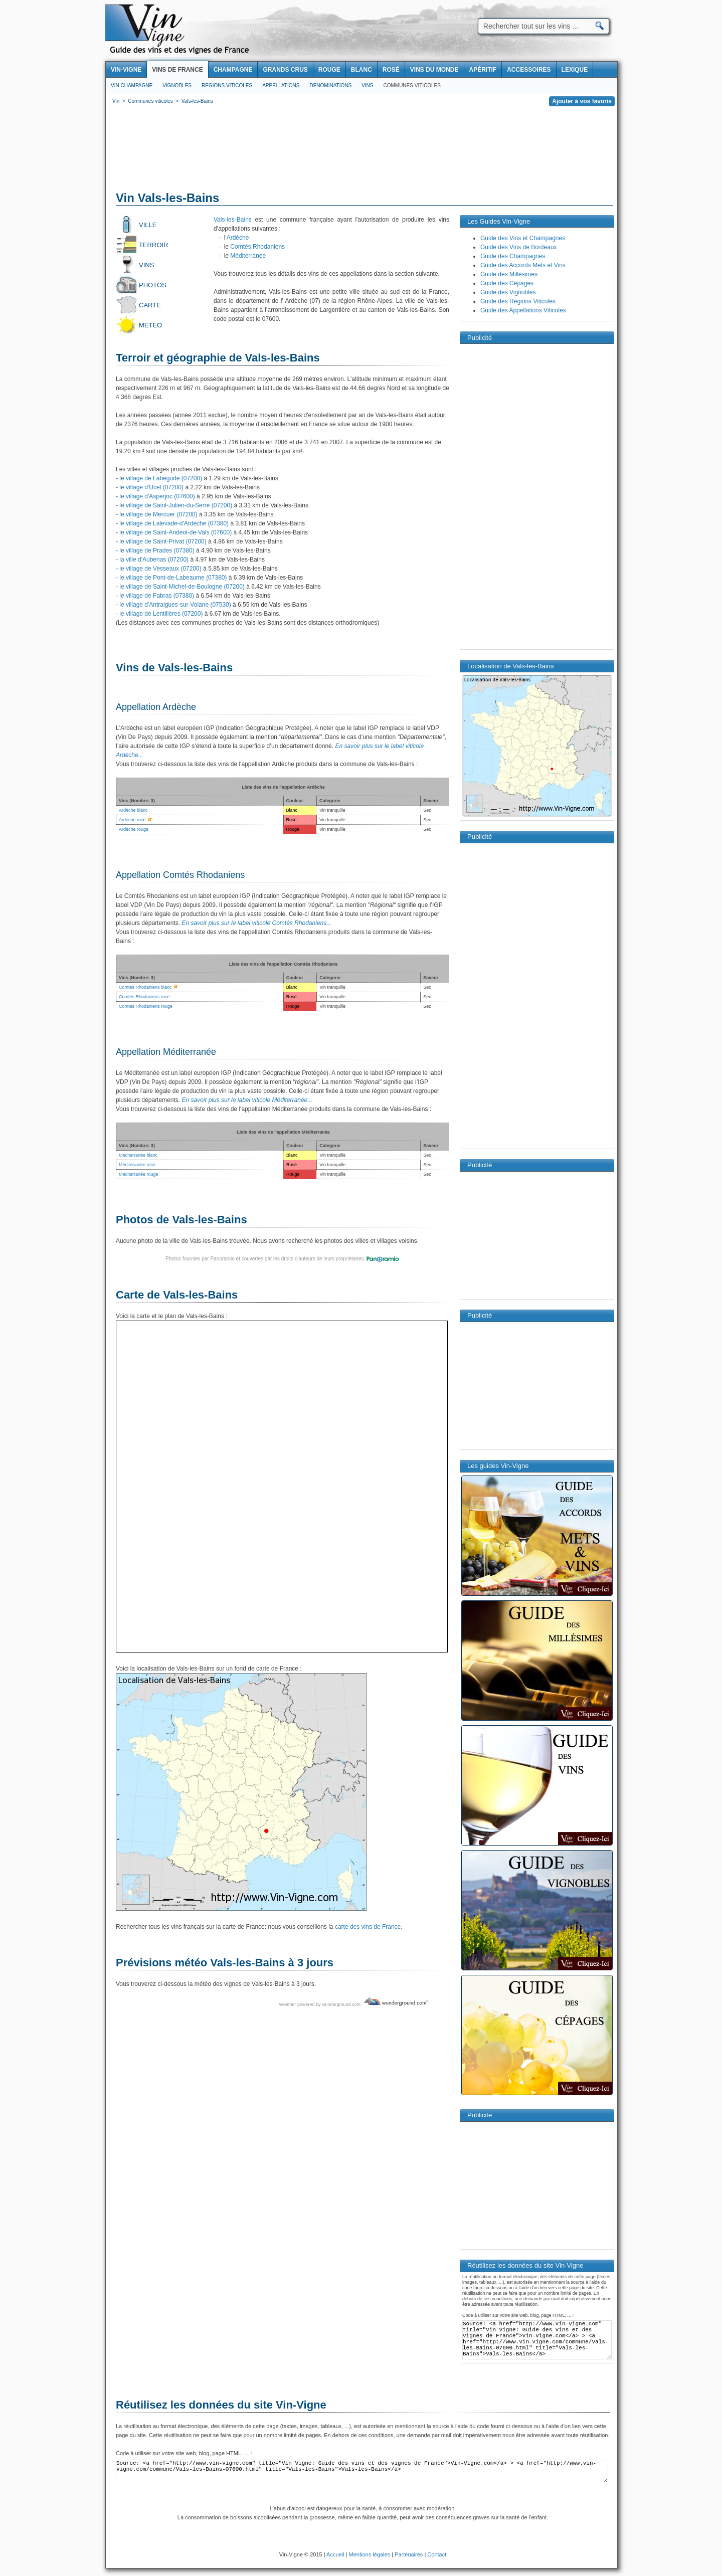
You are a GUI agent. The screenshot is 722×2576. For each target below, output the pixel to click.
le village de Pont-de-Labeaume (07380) (173, 577)
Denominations (330, 85)
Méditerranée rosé (137, 1164)
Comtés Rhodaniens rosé (144, 996)
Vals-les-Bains (233, 219)
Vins (367, 85)
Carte (150, 305)
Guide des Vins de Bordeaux (518, 247)
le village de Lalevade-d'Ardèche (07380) (174, 523)
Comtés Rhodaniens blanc (145, 987)
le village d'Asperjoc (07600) (157, 496)
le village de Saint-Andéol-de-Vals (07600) (175, 532)
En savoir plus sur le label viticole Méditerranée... (247, 1099)
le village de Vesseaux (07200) (160, 568)
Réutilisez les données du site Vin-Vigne (221, 2405)
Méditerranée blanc (138, 1155)
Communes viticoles (411, 85)
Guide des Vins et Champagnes (522, 238)
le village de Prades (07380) (156, 550)
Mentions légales (370, 2554)
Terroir (153, 245)
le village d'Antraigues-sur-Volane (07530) (175, 604)
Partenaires (409, 2554)
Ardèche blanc (133, 810)
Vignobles (177, 85)
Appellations (280, 85)
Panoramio (222, 1258)
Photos (152, 285)
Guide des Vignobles (508, 292)
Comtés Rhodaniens (257, 246)
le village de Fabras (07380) (156, 595)
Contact (436, 2554)
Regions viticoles (227, 85)
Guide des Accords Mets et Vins (523, 265)
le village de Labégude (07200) (160, 478)
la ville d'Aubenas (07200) (154, 559)
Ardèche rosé (132, 819)
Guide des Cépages (506, 283)
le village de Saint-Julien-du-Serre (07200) (175, 505)
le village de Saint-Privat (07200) (162, 541)
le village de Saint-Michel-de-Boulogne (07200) (181, 586)
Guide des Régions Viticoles (518, 301)
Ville (147, 225)
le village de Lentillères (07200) (161, 613)
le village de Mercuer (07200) (158, 514)
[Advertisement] (361, 150)
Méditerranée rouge (138, 1174)
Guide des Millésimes (508, 274)
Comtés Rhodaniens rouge (145, 1006)
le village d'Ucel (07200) (151, 487)
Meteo (150, 325)
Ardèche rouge (133, 829)
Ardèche (238, 237)
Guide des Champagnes (512, 256)
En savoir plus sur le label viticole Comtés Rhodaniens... (256, 923)
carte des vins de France (368, 1926)
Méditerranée (248, 255)
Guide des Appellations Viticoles (523, 310)
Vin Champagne (131, 85)
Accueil (335, 2554)
